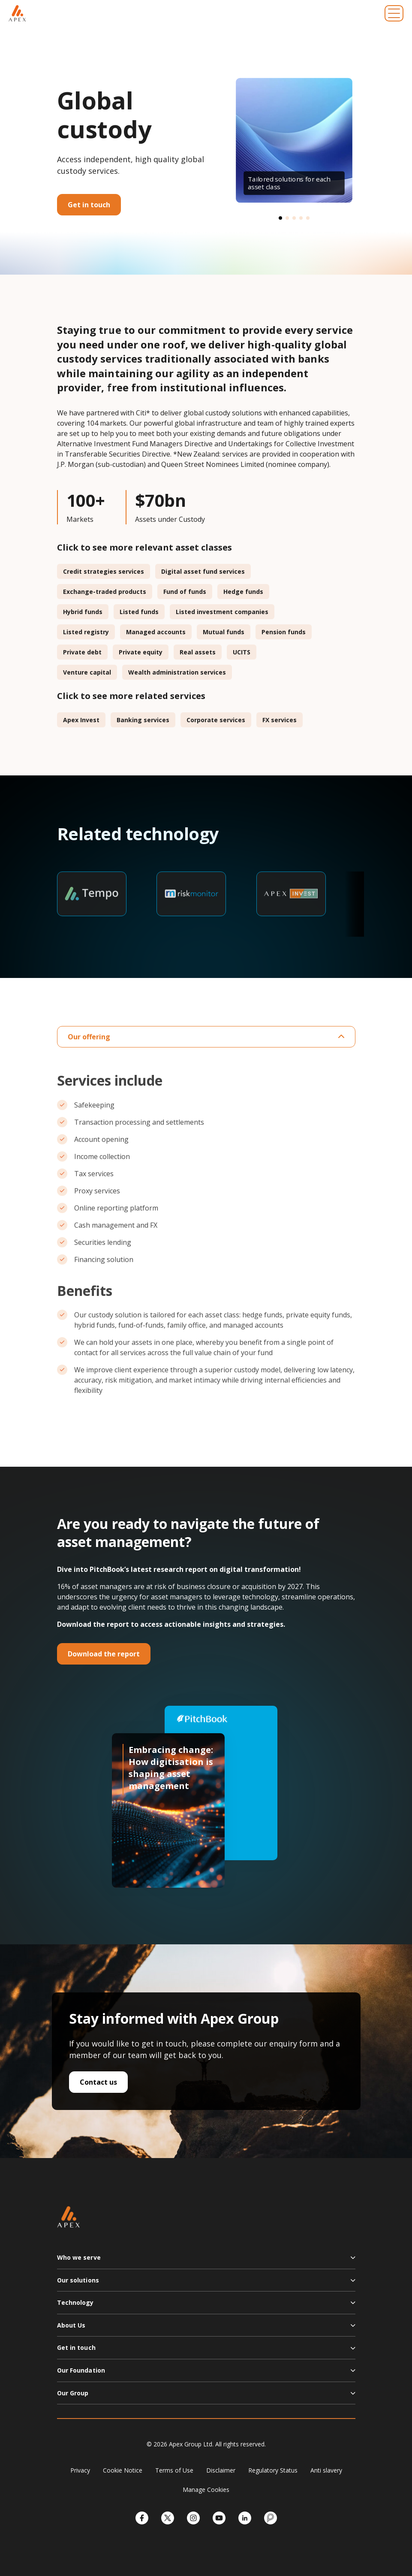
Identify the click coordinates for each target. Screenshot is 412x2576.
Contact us (98, 2082)
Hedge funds (243, 591)
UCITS (241, 652)
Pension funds (284, 632)
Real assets (198, 652)
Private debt (82, 652)
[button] (280, 218)
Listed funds (139, 612)
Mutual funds (223, 632)
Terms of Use (174, 2470)
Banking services (143, 720)
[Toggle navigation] (394, 13)
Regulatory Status (273, 2470)
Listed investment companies (222, 612)
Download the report (104, 1654)
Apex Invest (81, 720)
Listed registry (86, 632)
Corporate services (215, 720)
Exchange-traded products (104, 591)
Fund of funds (184, 591)
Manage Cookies (206, 2489)
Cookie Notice (122, 2470)
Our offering (206, 1036)
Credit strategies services (103, 571)
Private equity (140, 652)
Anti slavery (326, 2470)
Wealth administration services (177, 672)
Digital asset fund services (203, 571)
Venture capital (87, 672)
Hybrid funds (82, 612)
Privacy (80, 2470)
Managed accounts (156, 632)
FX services (279, 720)
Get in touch (89, 204)
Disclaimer (220, 2470)
